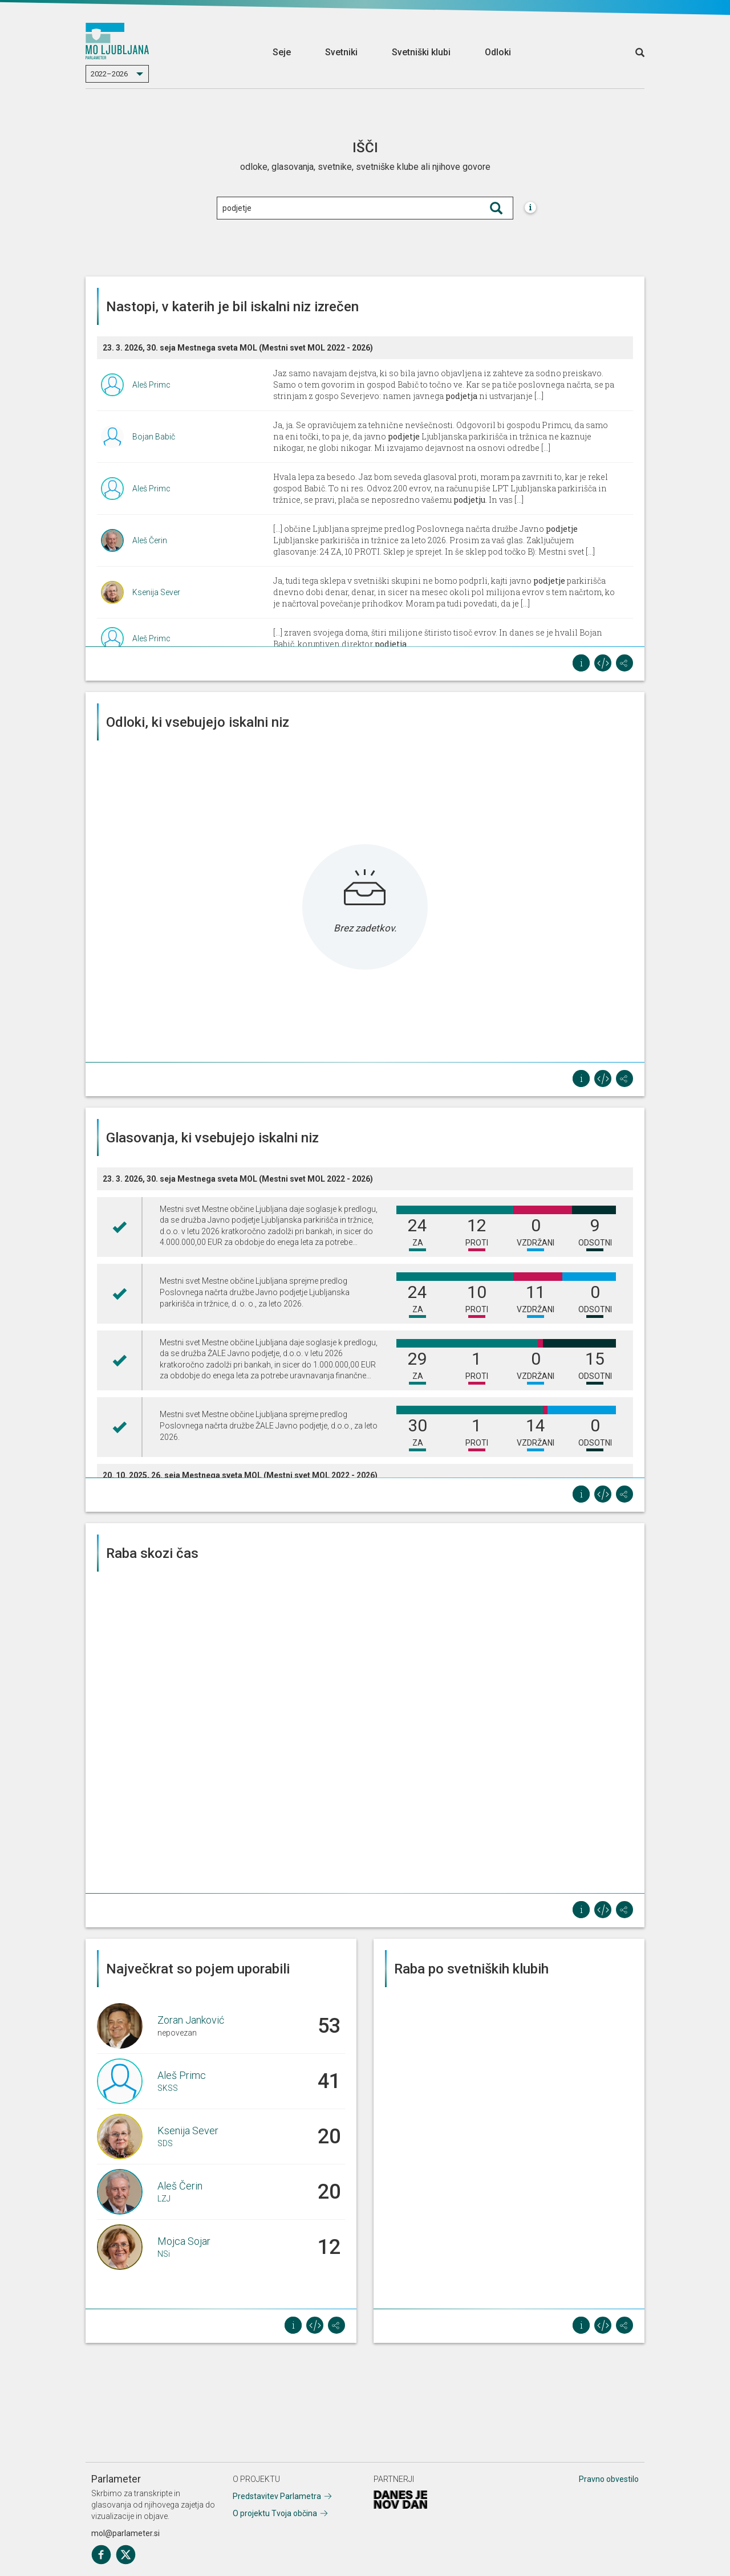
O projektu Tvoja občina (275, 2513)
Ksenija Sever (156, 592)
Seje (282, 52)
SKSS (167, 2088)
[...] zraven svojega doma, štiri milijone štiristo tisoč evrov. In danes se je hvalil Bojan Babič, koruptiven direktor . (437, 638)
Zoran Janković (190, 2020)
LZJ (164, 2198)
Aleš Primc (151, 384)
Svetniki (341, 52)
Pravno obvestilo (609, 2479)
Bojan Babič (153, 436)
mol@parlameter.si (125, 2533)
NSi (163, 2253)
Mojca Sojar (183, 2241)
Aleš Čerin (149, 540)
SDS (165, 2143)
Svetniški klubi (421, 52)
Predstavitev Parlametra (277, 2496)
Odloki (498, 52)
